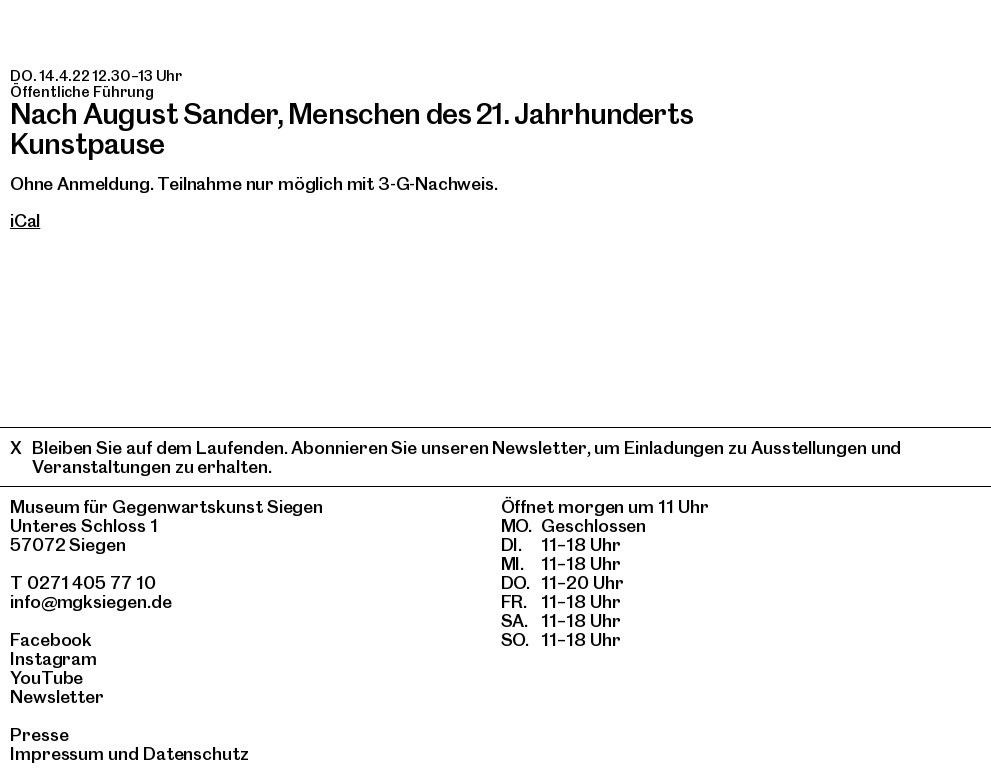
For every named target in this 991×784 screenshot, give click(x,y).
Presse (39, 734)
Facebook (51, 639)
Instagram (53, 658)
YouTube (46, 677)
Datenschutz (196, 753)
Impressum (57, 753)
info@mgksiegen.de (91, 601)
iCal (25, 220)
